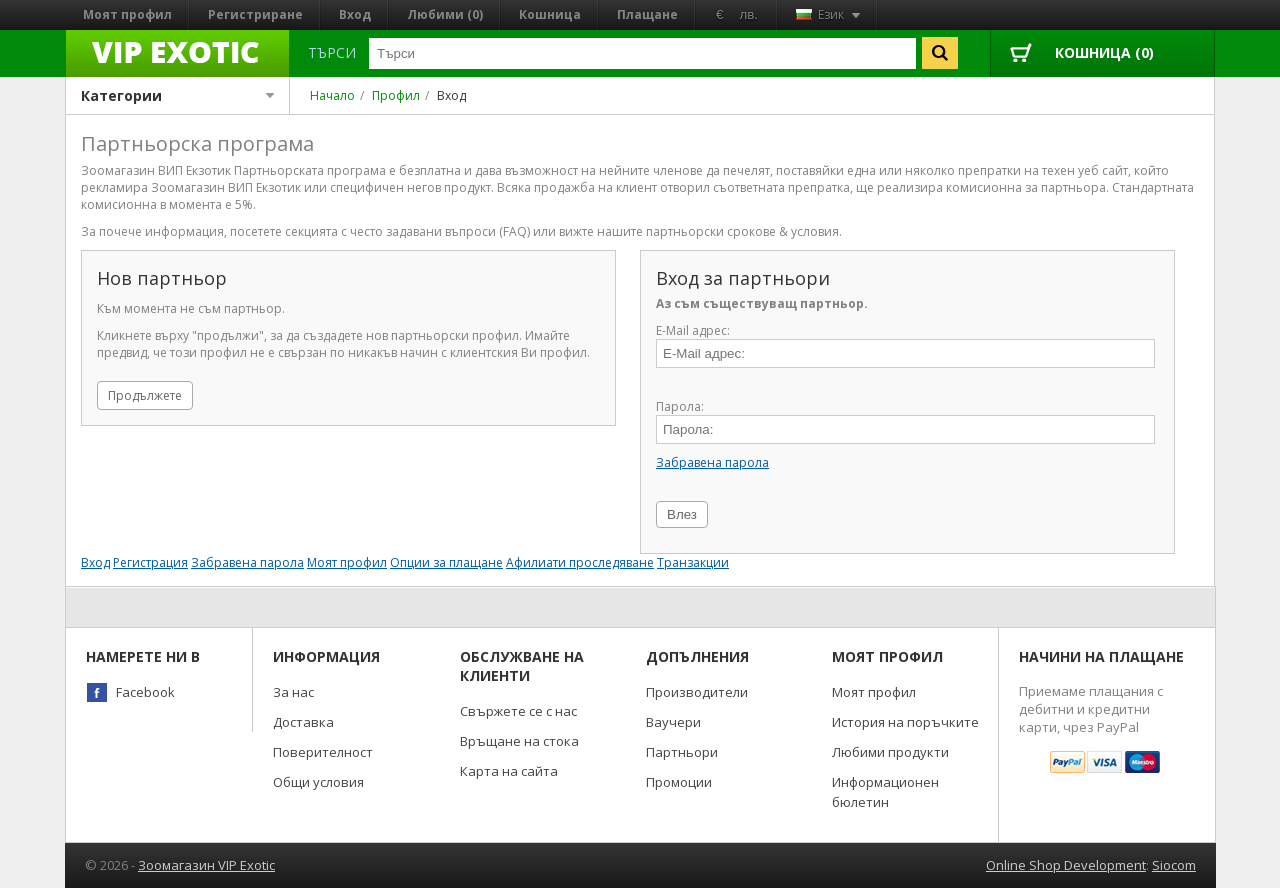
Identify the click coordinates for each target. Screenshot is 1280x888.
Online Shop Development (1066, 865)
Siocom (1174, 865)
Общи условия (318, 782)
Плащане (647, 14)
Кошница (550, 14)
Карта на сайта (509, 771)
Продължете (145, 395)
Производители (697, 692)
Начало (332, 95)
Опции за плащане (446, 562)
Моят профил (127, 14)
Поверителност (323, 752)
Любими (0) (445, 14)
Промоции (679, 782)
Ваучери (673, 722)
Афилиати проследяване (580, 562)
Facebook (145, 692)
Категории (177, 95)
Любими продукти (890, 752)
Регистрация (150, 562)
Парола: (680, 406)
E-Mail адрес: (693, 330)
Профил (396, 95)
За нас (293, 692)
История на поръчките (905, 722)
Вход (355, 14)
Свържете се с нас (518, 711)
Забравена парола (712, 462)
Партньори (682, 752)
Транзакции (693, 562)
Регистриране (255, 14)
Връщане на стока (519, 741)
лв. (748, 14)
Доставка (303, 722)
